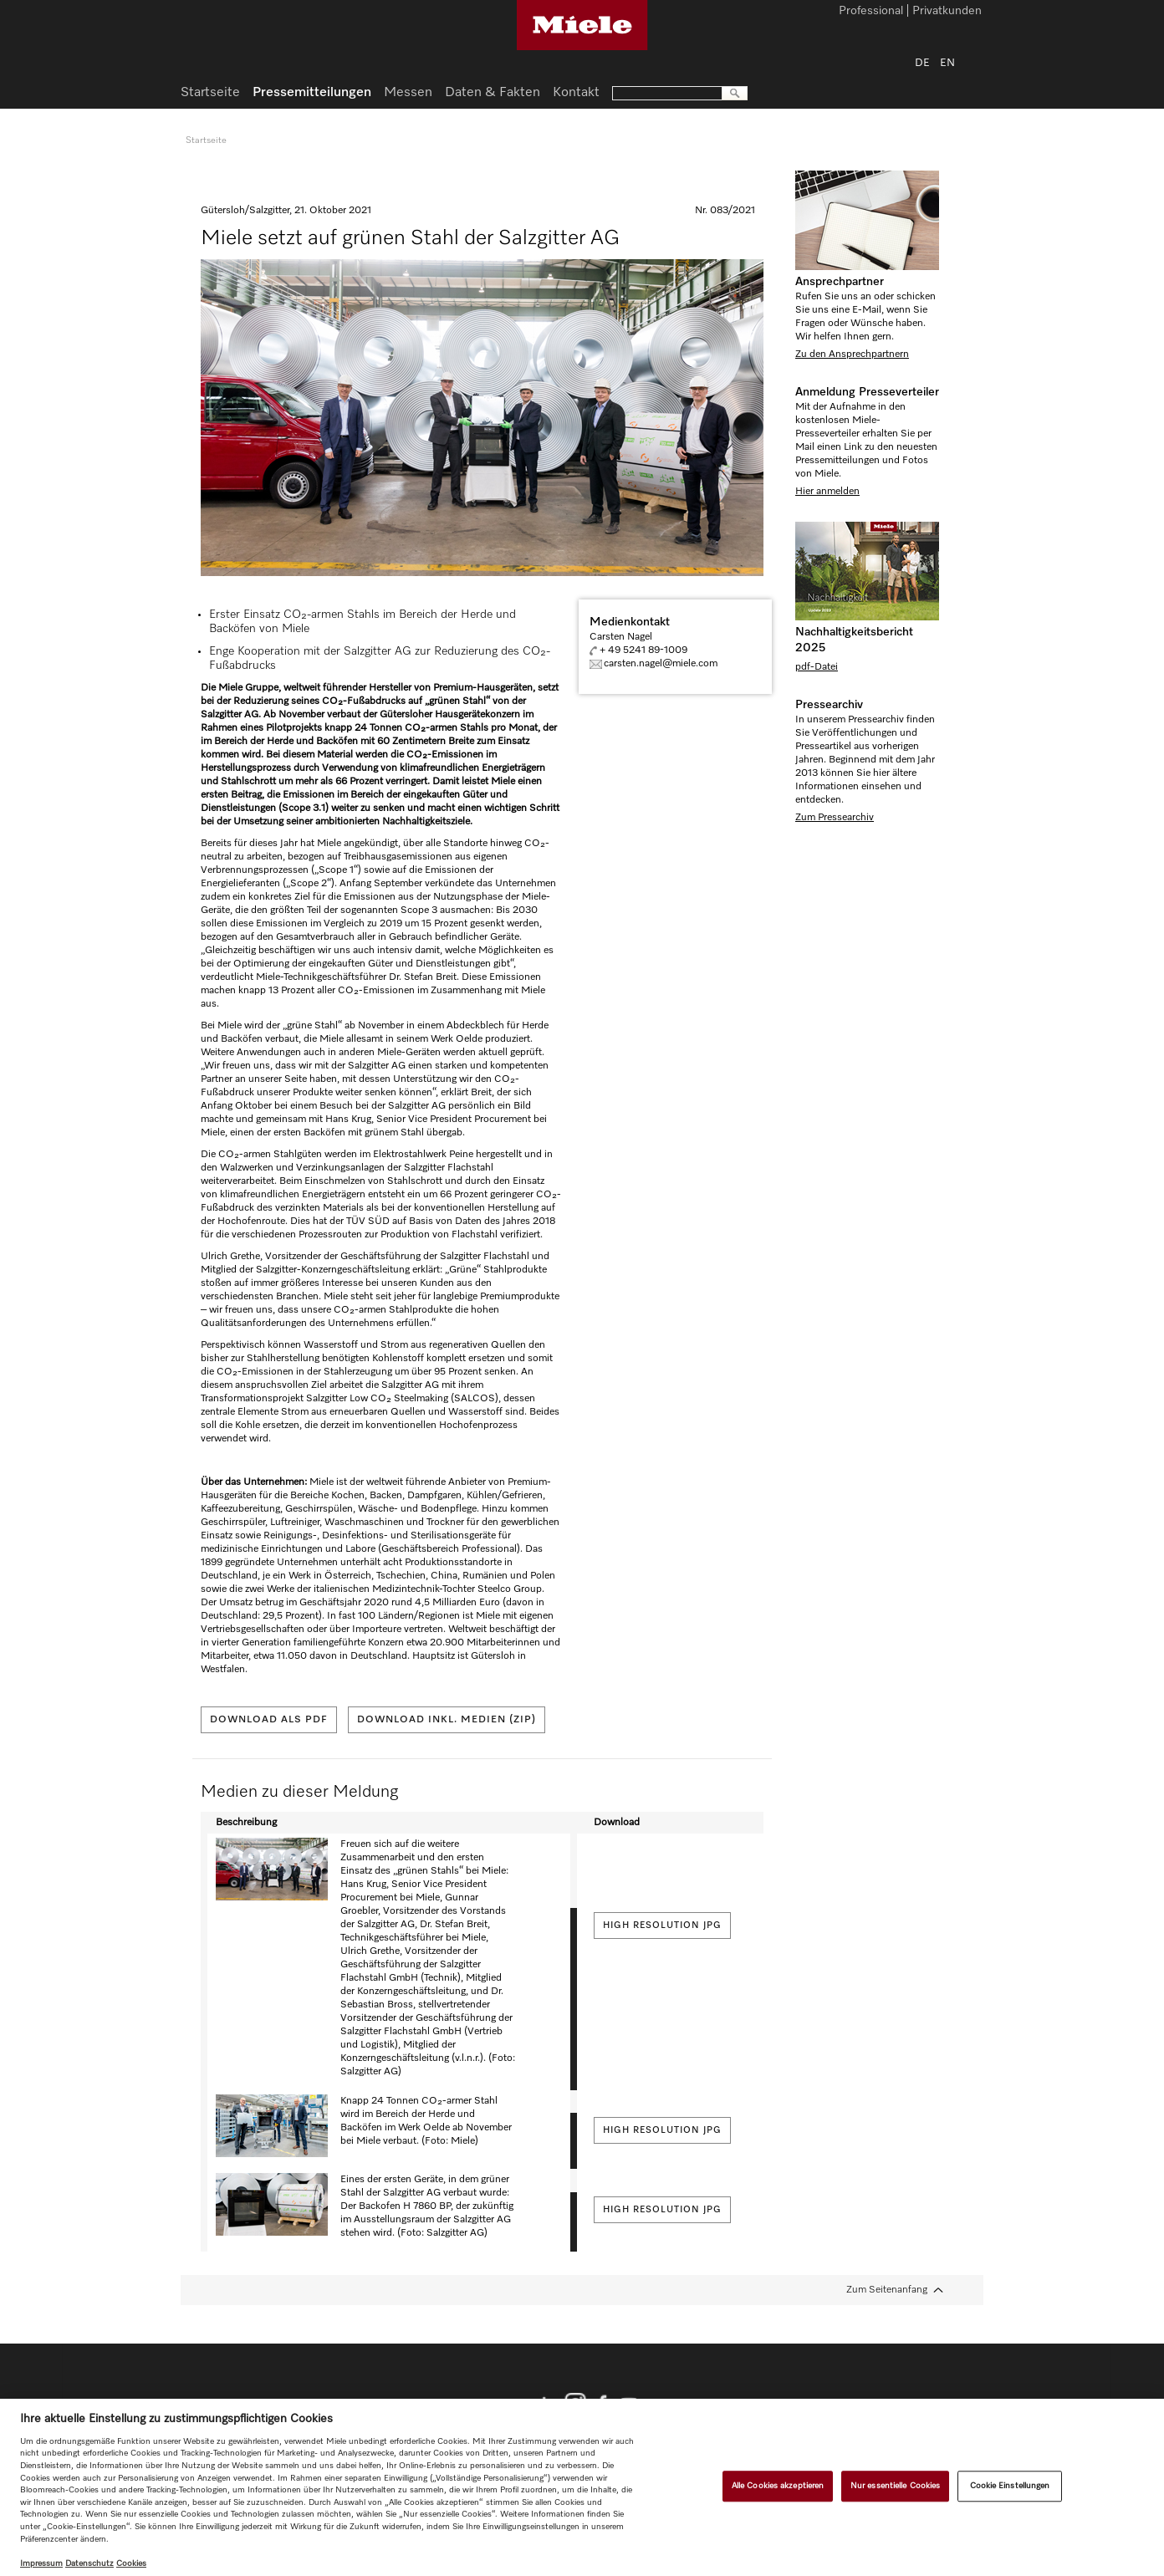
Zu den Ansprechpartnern (852, 354)
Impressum (41, 2563)
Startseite (210, 92)
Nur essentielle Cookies (895, 2486)
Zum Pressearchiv (834, 818)
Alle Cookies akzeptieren (778, 2486)
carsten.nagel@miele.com (660, 664)
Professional (871, 12)
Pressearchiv (829, 705)
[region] (582, 2487)
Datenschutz (89, 2563)
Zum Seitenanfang (886, 2290)
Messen (408, 92)
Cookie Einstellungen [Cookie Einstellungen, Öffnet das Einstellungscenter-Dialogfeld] (1010, 2486)
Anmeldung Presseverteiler (867, 392)
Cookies (131, 2563)
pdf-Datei (816, 667)
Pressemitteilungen (312, 92)
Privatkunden (947, 12)
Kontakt (576, 92)
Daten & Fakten (492, 92)
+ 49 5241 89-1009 (643, 650)
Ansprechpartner (839, 282)
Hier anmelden (827, 492)
